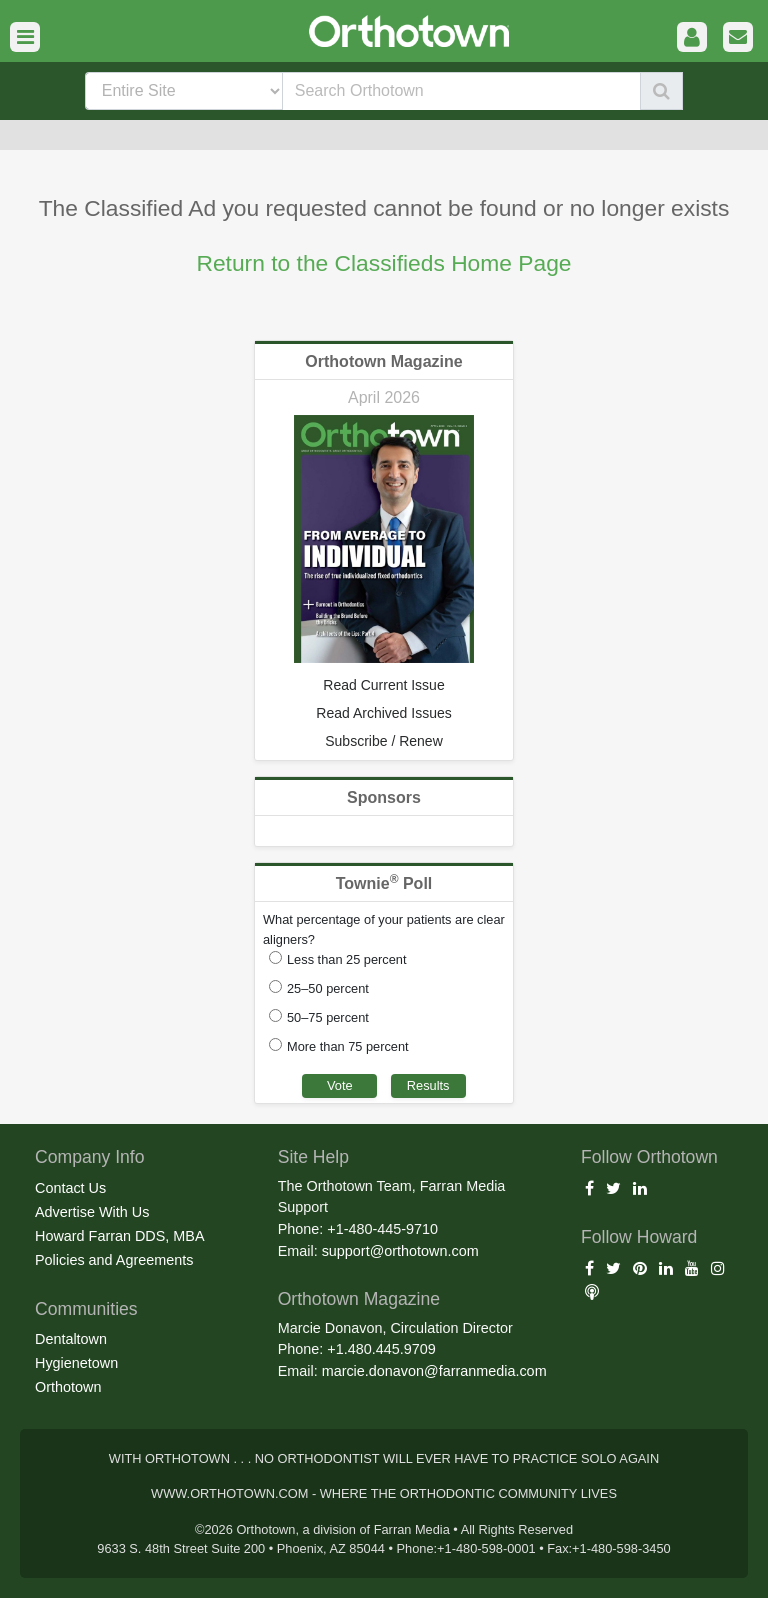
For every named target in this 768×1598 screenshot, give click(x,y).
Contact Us (70, 1188)
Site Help (313, 1157)
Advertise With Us (92, 1212)
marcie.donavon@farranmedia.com (434, 1371)
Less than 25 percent (347, 959)
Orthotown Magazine (383, 361)
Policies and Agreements (114, 1260)
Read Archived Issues (383, 713)
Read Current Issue (383, 685)
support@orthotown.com (400, 1251)
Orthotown (68, 1387)
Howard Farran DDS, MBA (120, 1236)
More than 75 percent (348, 1046)
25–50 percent (328, 988)
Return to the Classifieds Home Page (383, 263)
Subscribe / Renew (384, 741)
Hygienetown (76, 1363)
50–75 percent (328, 1017)
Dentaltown (71, 1339)
